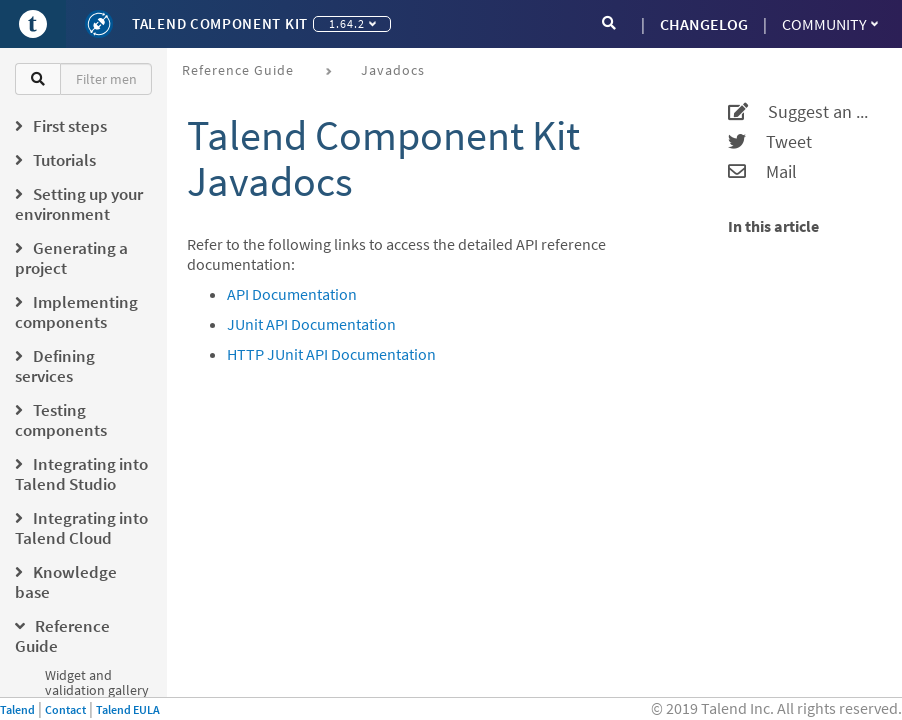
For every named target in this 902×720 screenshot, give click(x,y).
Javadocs (393, 70)
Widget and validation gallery (97, 682)
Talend (17, 709)
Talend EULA (128, 709)
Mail (762, 172)
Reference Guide (238, 70)
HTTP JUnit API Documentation (331, 354)
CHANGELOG (704, 24)
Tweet (770, 142)
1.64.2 (352, 23)
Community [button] (830, 24)
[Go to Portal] (33, 24)
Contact (65, 709)
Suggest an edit (802, 112)
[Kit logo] (99, 24)
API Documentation (292, 294)
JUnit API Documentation (311, 324)
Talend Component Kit (220, 23)
